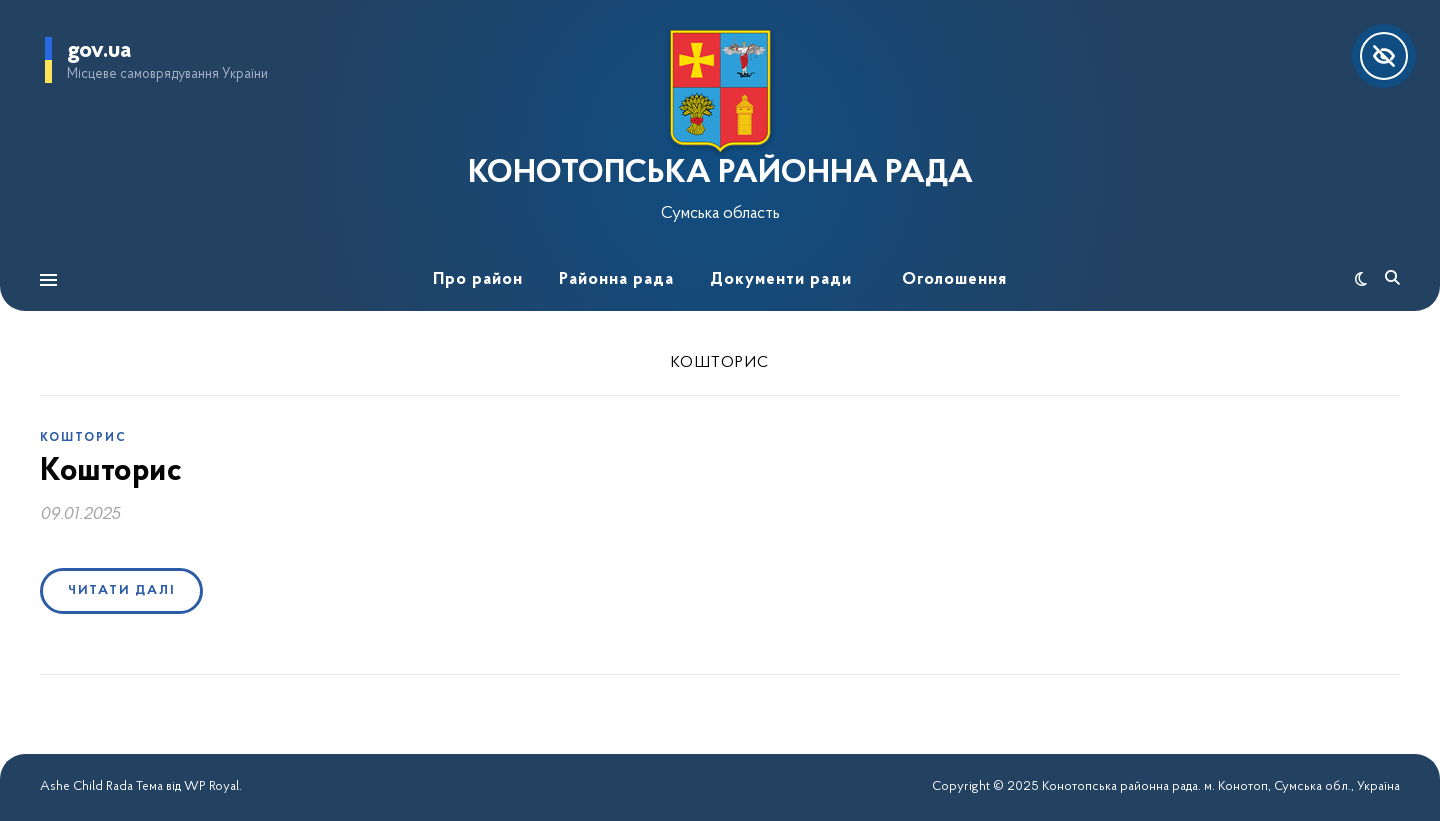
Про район (478, 279)
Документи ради (781, 279)
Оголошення (954, 279)
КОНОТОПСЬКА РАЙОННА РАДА (720, 174)
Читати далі (121, 590)
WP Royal (211, 786)
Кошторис (83, 438)
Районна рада (616, 279)
